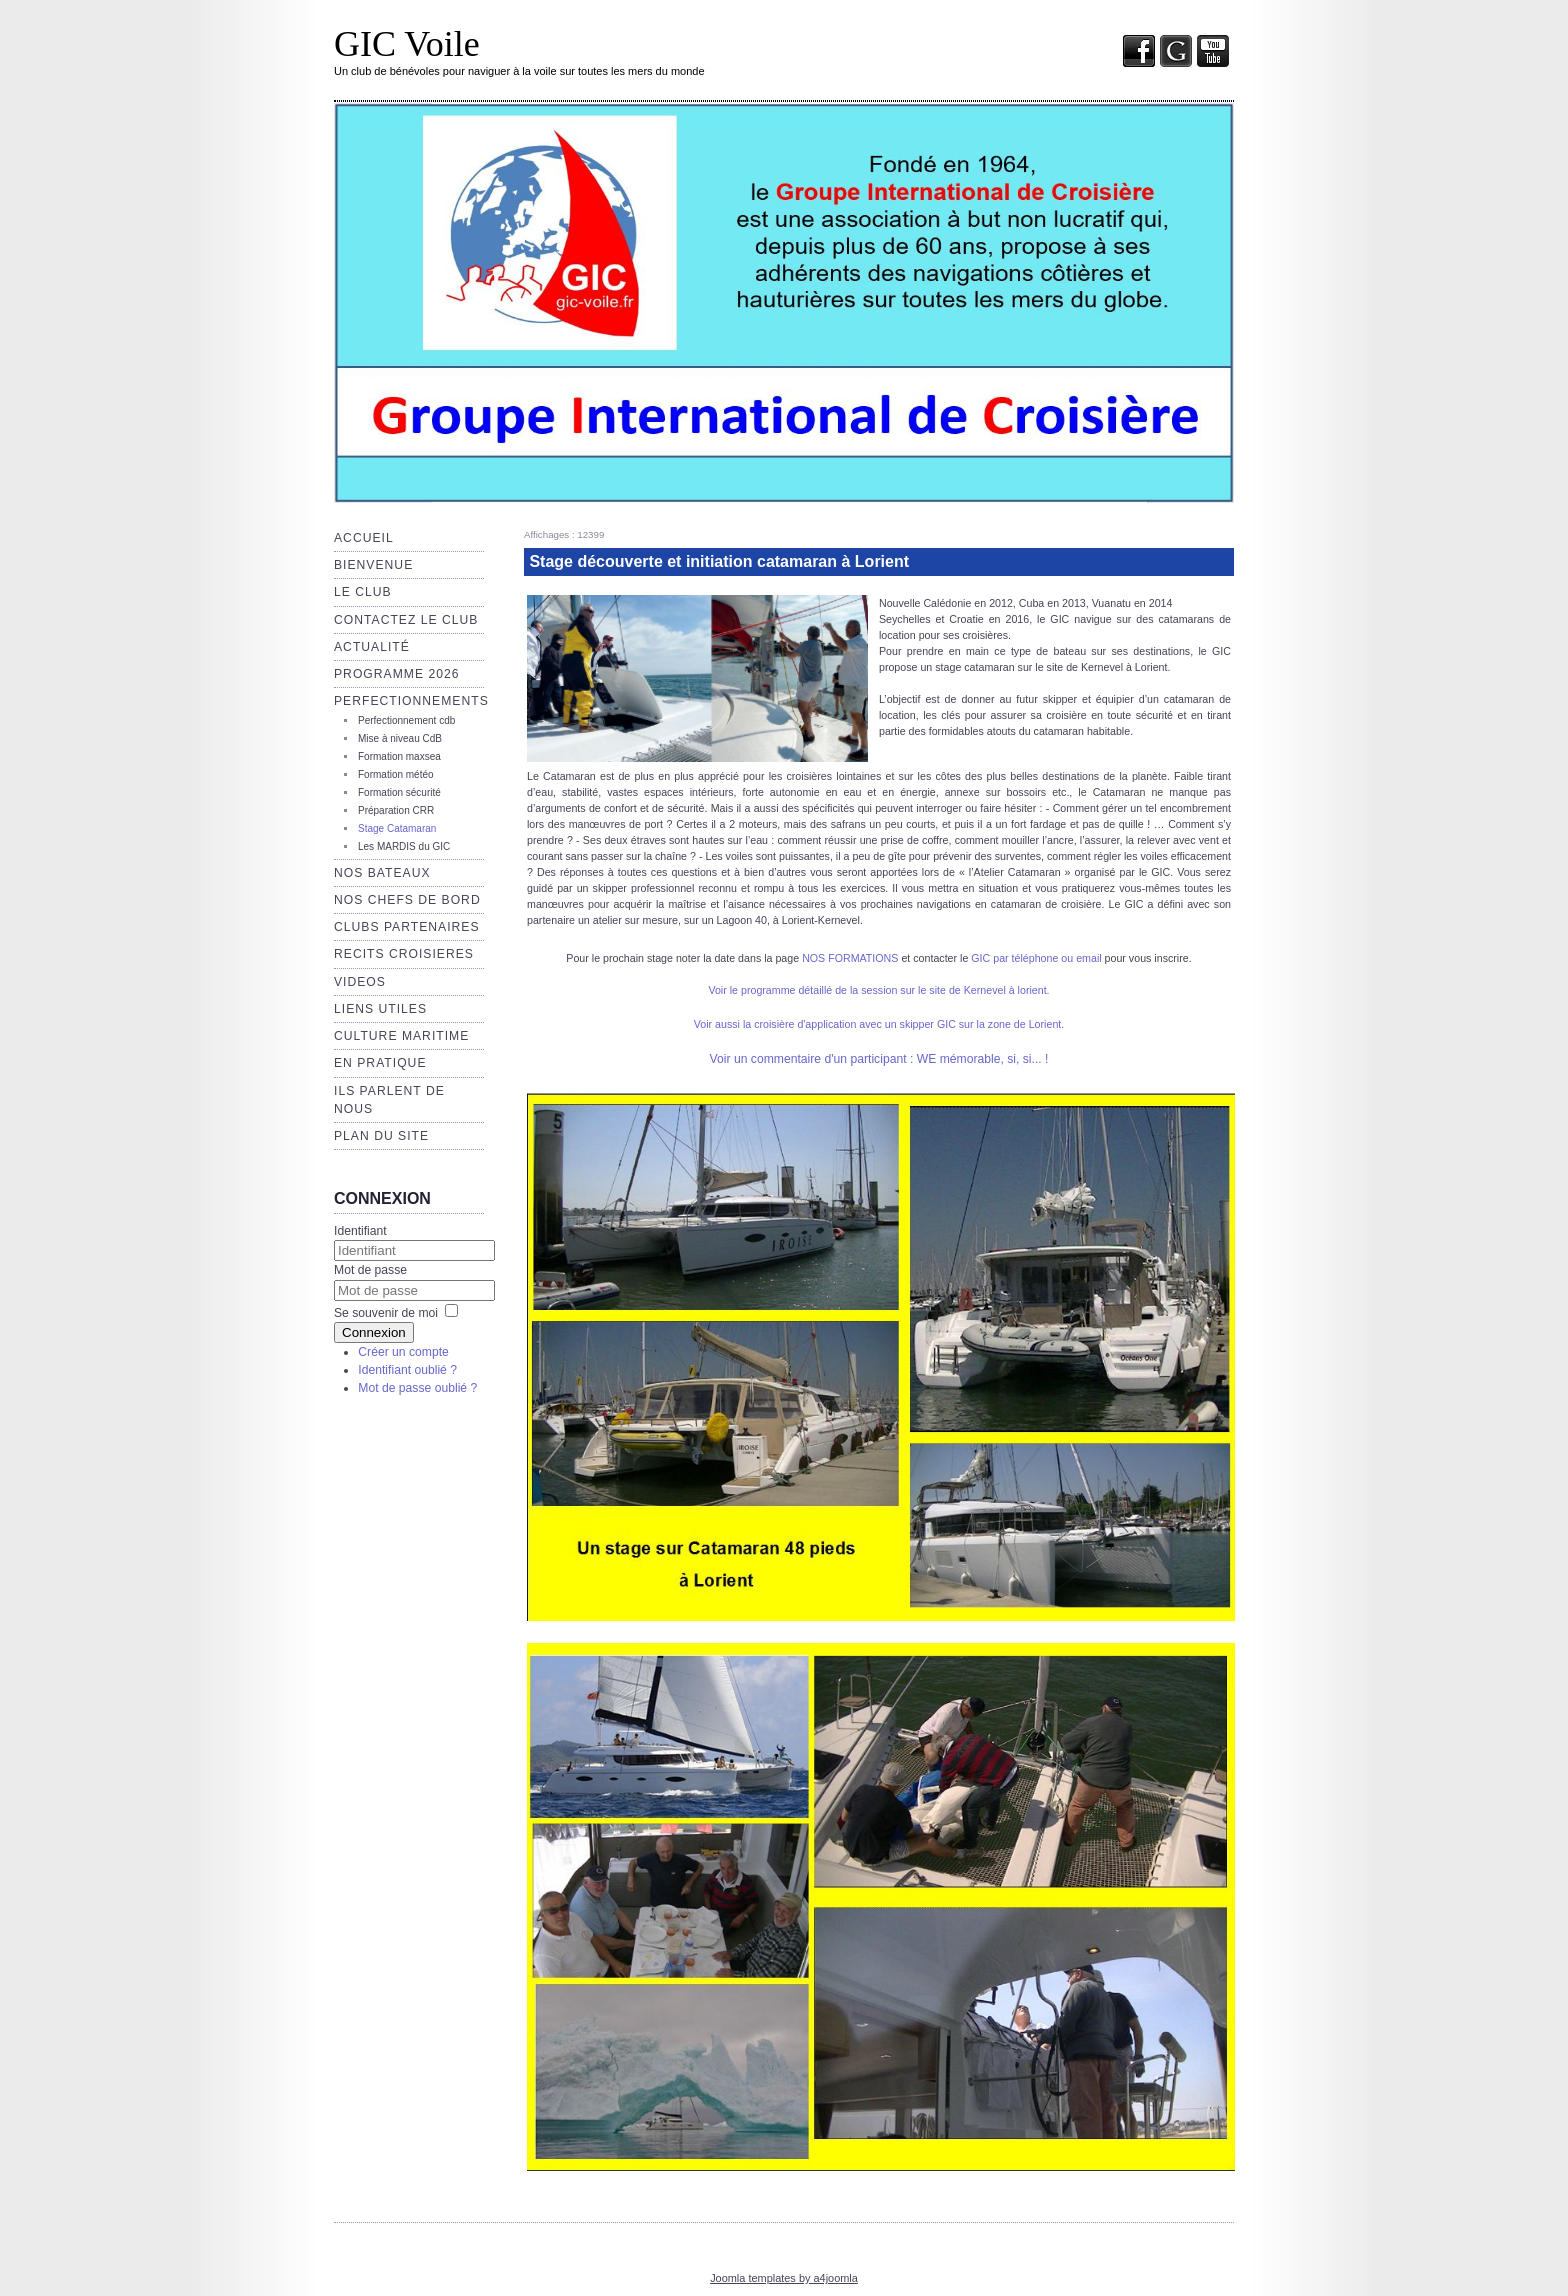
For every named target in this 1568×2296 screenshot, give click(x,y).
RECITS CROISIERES (404, 954)
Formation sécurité (399, 792)
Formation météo (396, 774)
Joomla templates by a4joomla (784, 2278)
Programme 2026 (396, 674)
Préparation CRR (396, 810)
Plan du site (381, 1136)
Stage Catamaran (397, 828)
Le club (363, 592)
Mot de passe (370, 1270)
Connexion (374, 1332)
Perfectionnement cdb (406, 720)
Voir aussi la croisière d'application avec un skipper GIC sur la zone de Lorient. (879, 1024)
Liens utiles (380, 1009)
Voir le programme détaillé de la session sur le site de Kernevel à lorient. (878, 990)
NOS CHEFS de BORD (407, 900)
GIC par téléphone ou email (1036, 958)
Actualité (372, 647)
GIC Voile (407, 44)
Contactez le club (406, 620)
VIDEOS (360, 982)
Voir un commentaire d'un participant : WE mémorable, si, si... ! (879, 1059)
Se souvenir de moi (386, 1313)
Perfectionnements (411, 701)
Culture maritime (401, 1036)
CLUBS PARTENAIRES (407, 927)
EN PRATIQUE (380, 1063)
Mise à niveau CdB (400, 738)
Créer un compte (403, 1352)
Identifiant (360, 1231)
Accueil (364, 538)
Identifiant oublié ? (407, 1370)
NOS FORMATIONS (850, 958)
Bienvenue (373, 565)
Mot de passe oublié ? (417, 1388)
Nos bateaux (382, 873)
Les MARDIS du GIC (404, 846)
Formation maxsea (399, 756)
